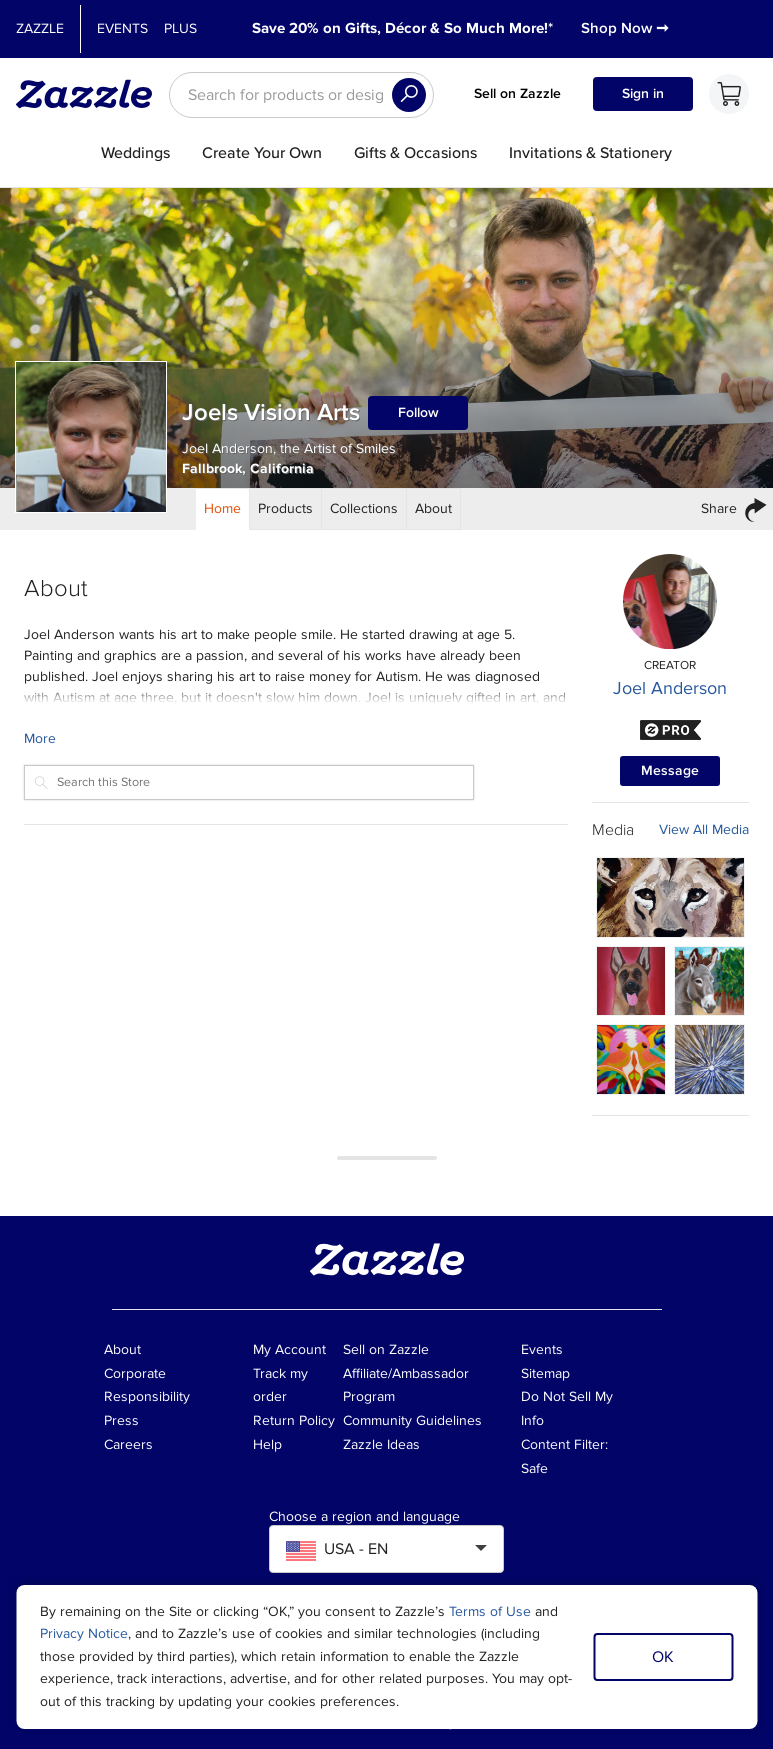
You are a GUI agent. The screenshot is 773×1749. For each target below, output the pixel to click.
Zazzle (40, 28)
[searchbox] (301, 95)
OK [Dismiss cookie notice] (663, 1657)
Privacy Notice (84, 1633)
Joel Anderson (670, 688)
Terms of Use (490, 1611)
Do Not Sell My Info (567, 1408)
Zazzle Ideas (381, 1444)
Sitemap (545, 1373)
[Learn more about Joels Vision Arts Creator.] (296, 738)
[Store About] (434, 509)
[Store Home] (223, 509)
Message (670, 770)
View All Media (704, 829)
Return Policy (294, 1420)
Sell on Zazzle (517, 93)
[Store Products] (286, 509)
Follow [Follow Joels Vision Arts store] (418, 412)
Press (121, 1420)
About (122, 1349)
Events (122, 28)
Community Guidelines (412, 1420)
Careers (128, 1444)
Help (267, 1444)
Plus (180, 28)
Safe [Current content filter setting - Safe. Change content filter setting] (534, 1468)
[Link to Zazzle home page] (91, 94)
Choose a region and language (364, 1517)
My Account (289, 1349)
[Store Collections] (364, 509)
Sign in (643, 93)
